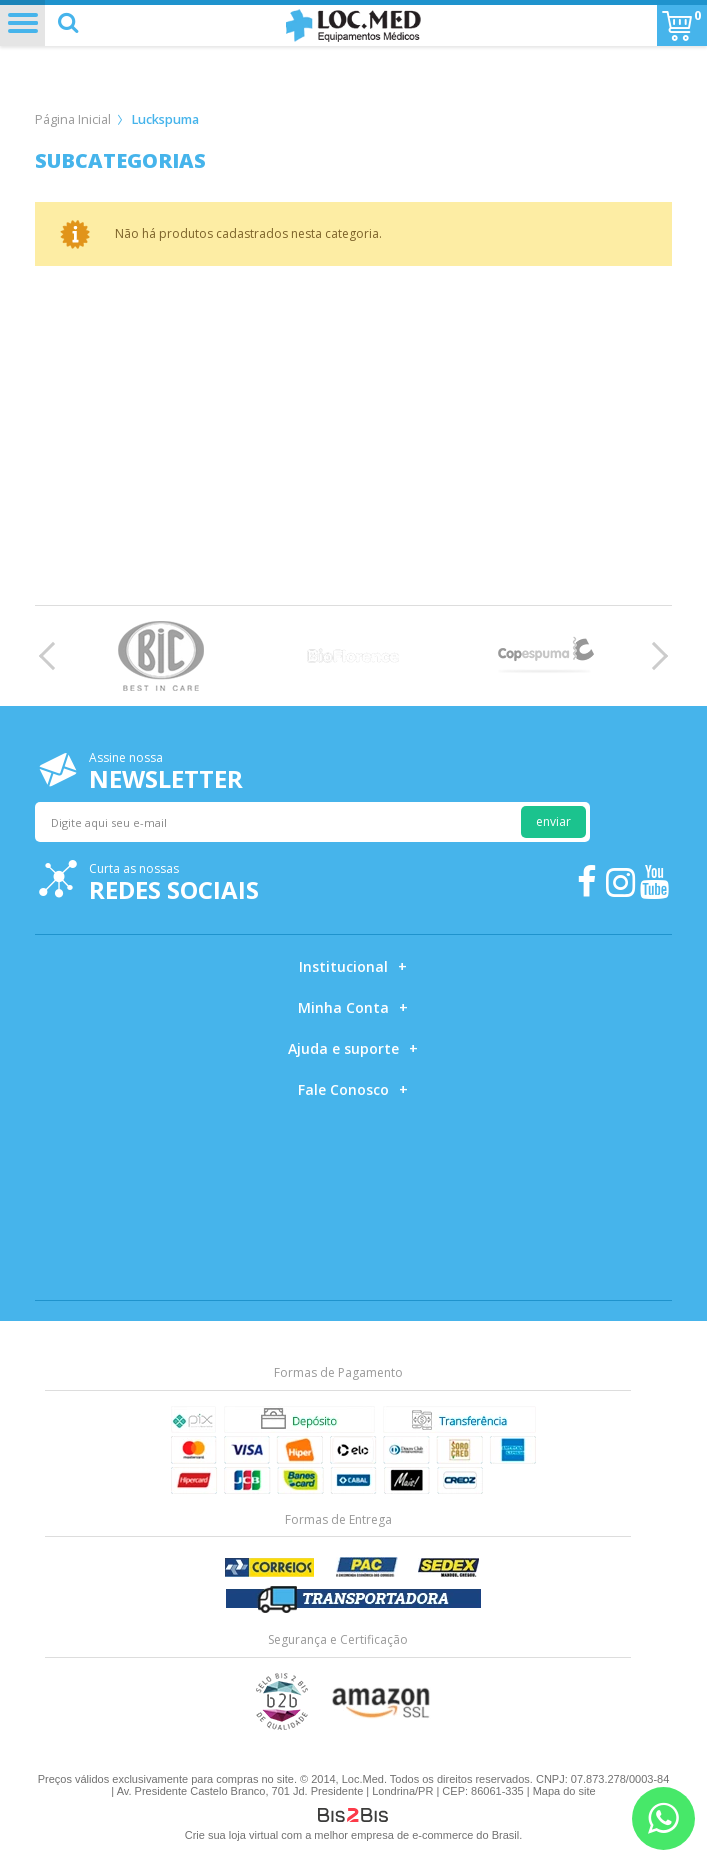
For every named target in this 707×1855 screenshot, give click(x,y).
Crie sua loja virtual (232, 1835)
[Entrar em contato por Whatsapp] (663, 1818)
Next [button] (654, 656)
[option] (161, 656)
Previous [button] (53, 656)
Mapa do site (564, 1791)
